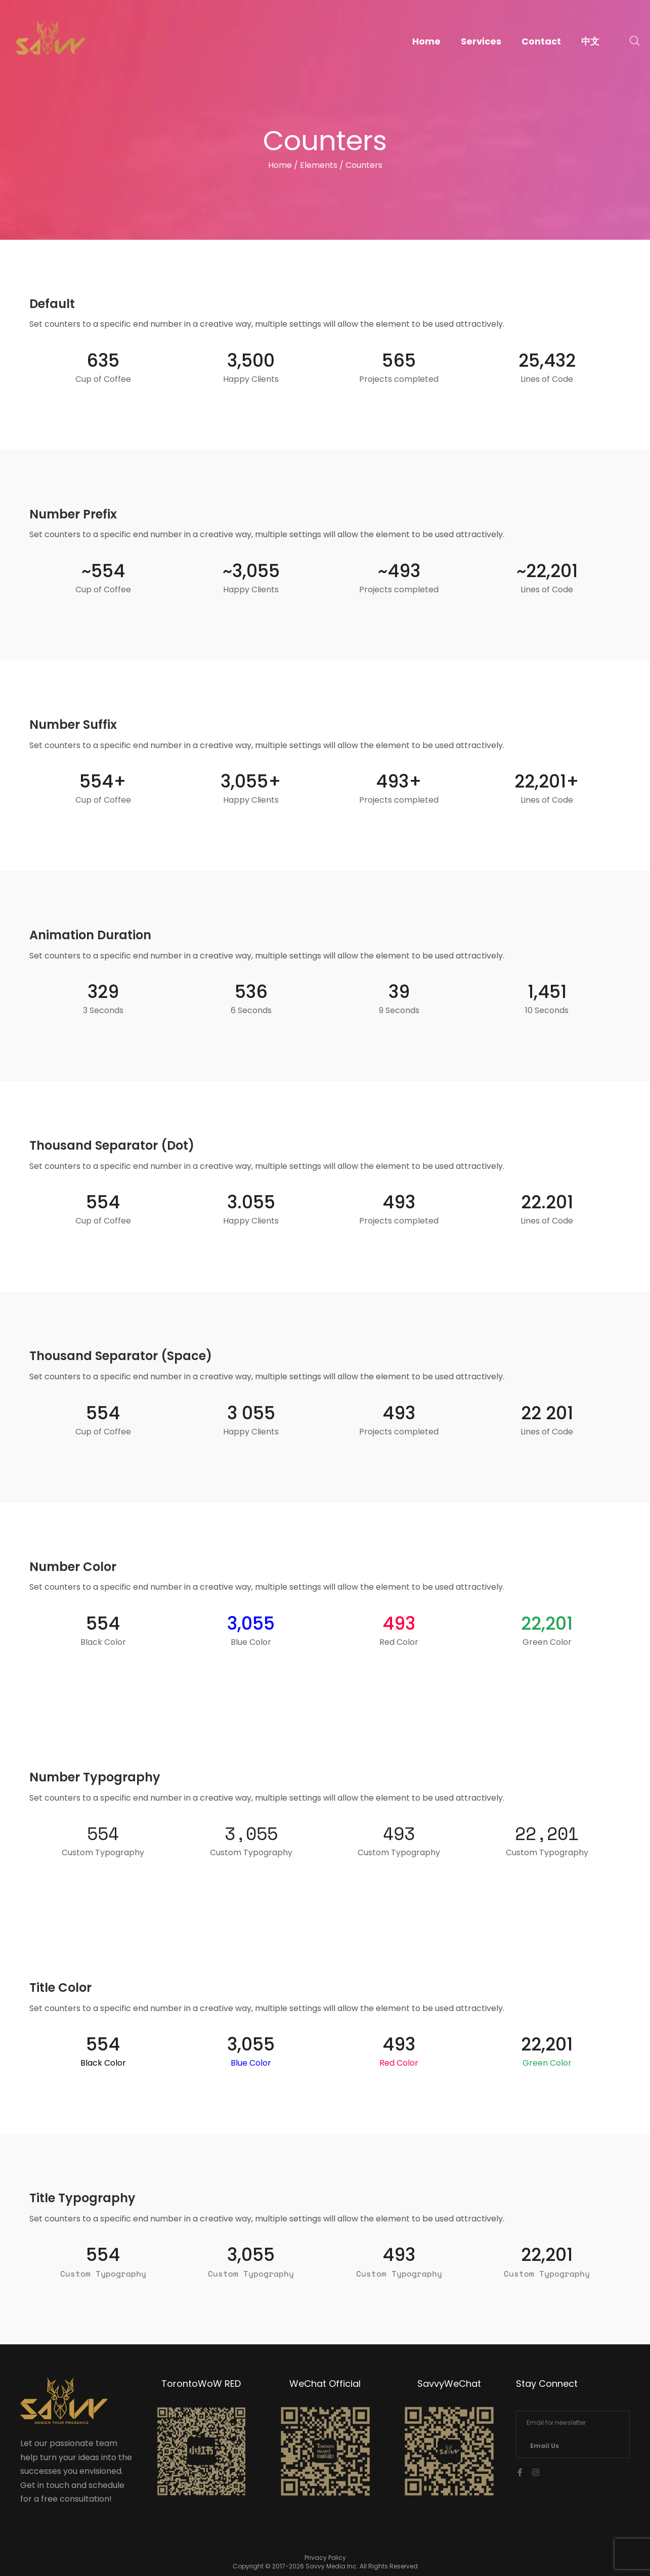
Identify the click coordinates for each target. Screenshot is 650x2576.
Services (481, 41)
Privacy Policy (325, 2557)
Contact (541, 41)
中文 (590, 41)
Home (426, 41)
